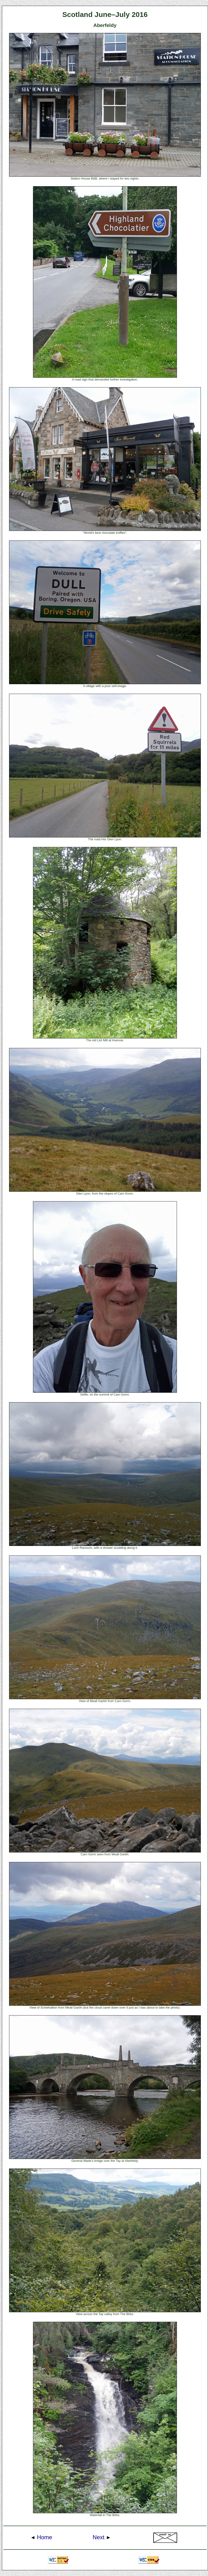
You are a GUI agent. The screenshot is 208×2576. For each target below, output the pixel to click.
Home (41, 2537)
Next (102, 2537)
